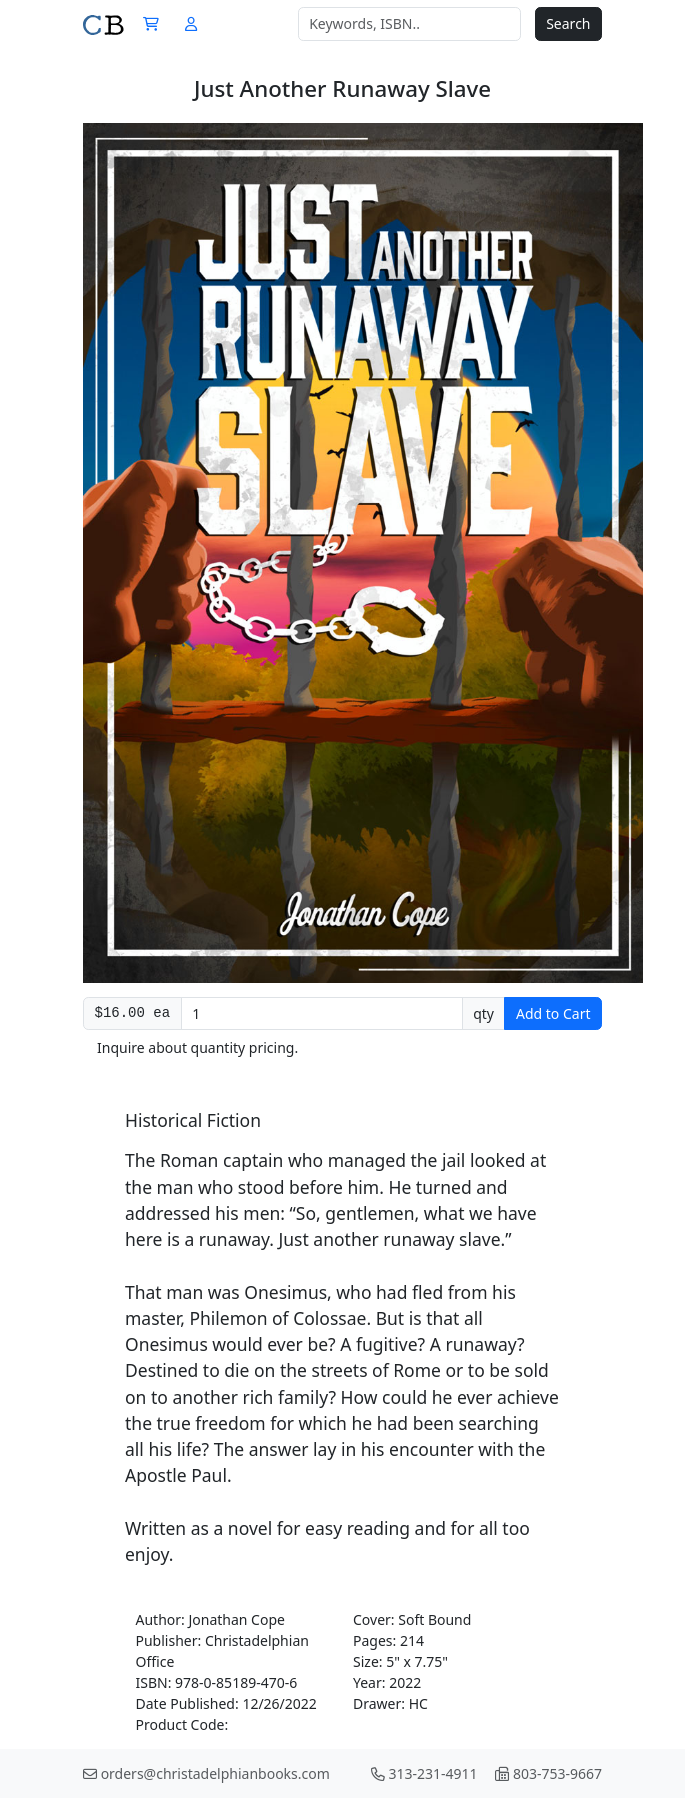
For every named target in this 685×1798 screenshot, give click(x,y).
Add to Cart (553, 1013)
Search (568, 23)
